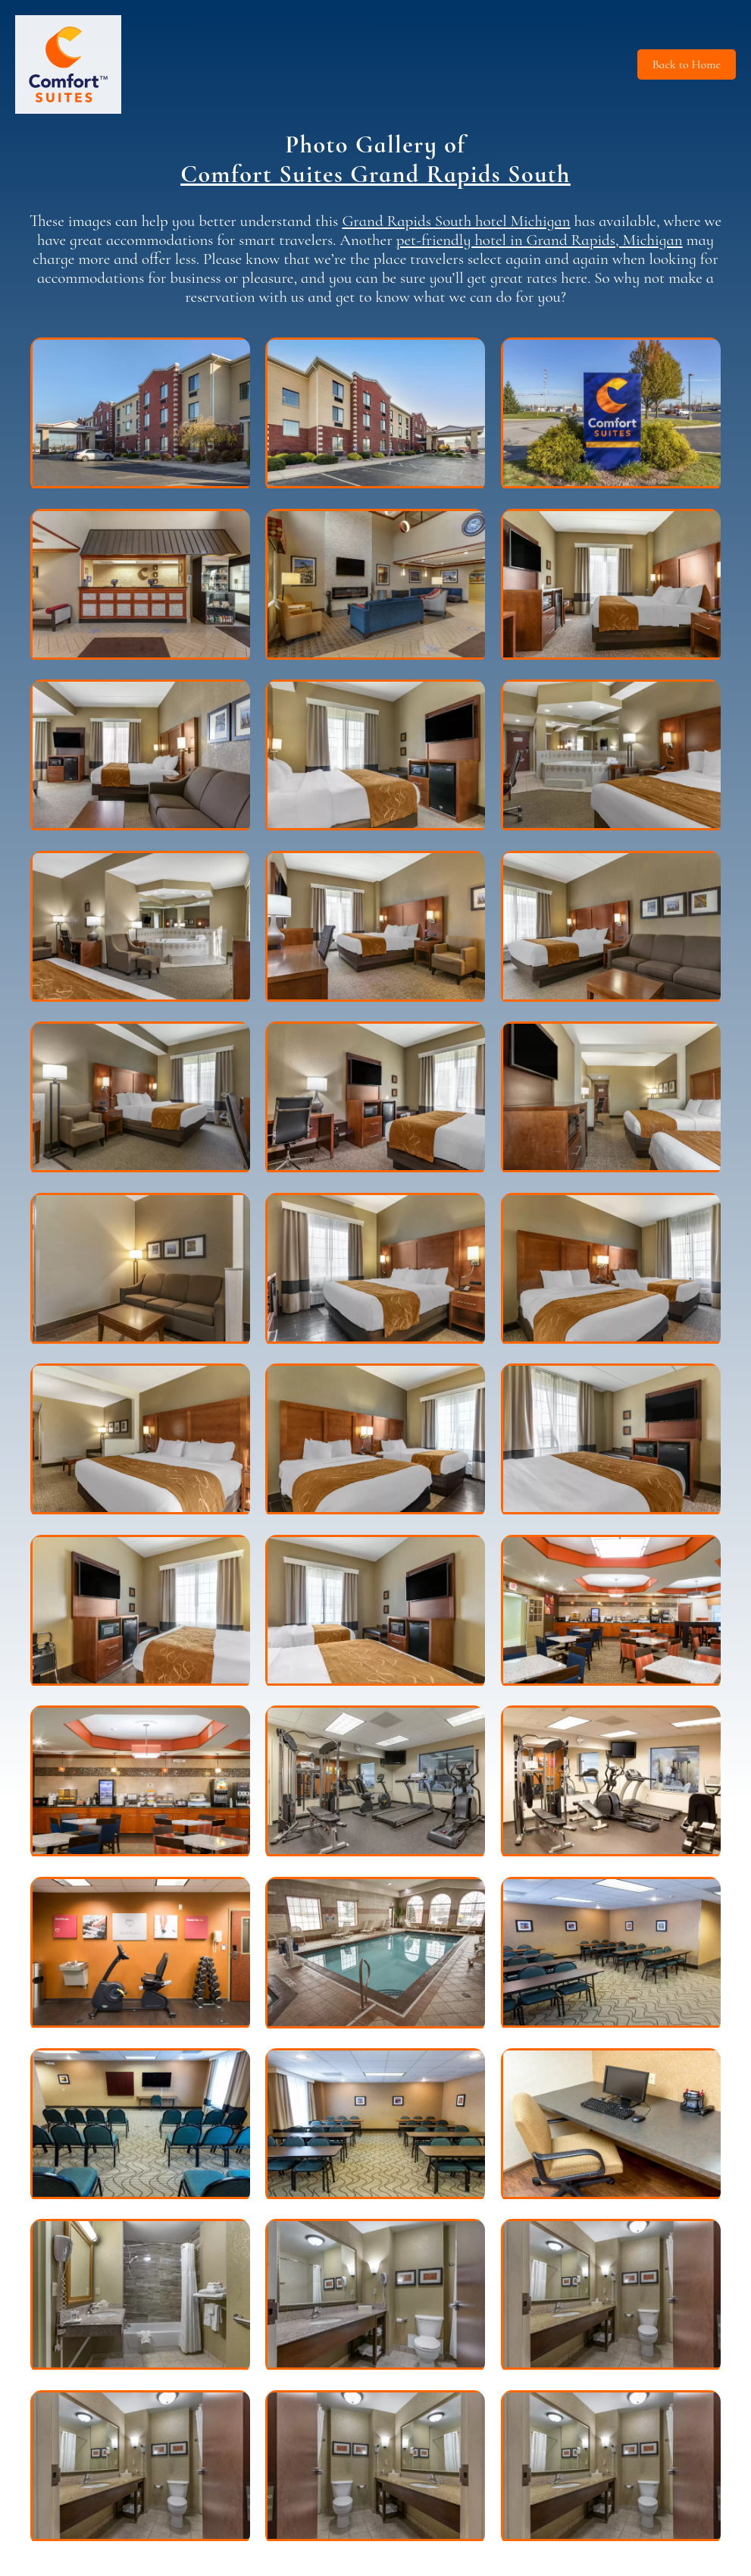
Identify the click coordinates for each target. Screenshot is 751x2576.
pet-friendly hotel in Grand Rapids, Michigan (539, 240)
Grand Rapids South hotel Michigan (456, 221)
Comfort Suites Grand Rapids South (375, 174)
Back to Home (686, 64)
